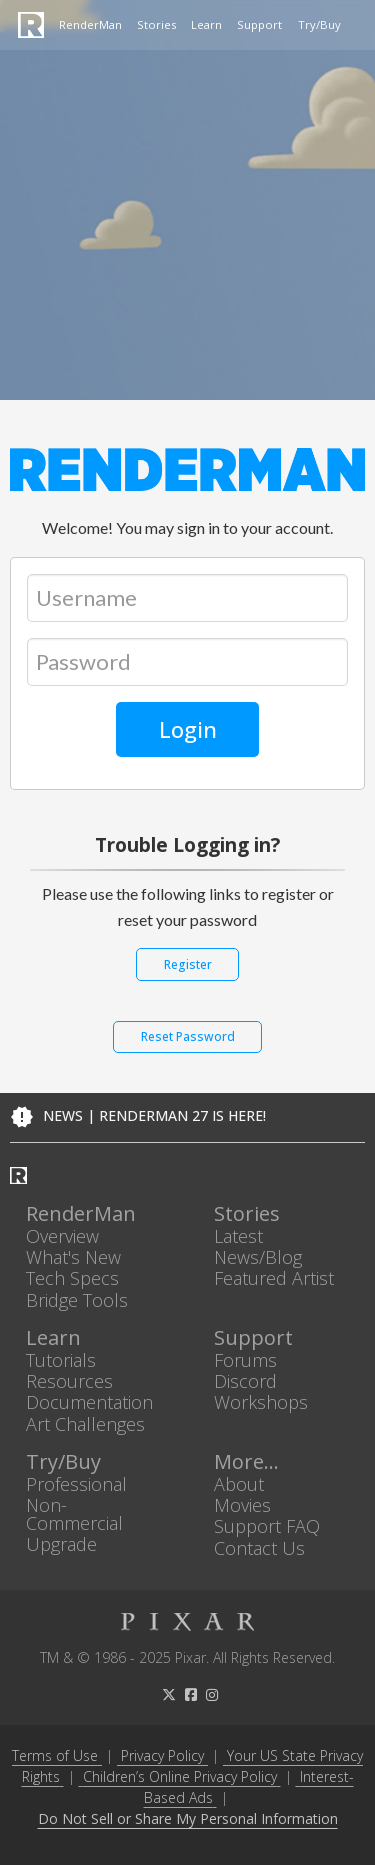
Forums (245, 1359)
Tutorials (61, 1359)
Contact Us (259, 1547)
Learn (206, 24)
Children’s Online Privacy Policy (180, 1776)
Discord (245, 1381)
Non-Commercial (74, 1514)
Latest (238, 1236)
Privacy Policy (162, 1755)
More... (246, 1461)
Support (259, 24)
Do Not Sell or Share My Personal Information (188, 1819)
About (239, 1483)
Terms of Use (55, 1755)
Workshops (261, 1402)
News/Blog (258, 1257)
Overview (62, 1236)
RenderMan (90, 24)
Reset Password (188, 1036)
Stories (156, 24)
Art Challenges (85, 1423)
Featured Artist (274, 1278)
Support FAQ (267, 1526)
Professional (76, 1483)
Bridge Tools (77, 1299)
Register (188, 964)
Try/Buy (319, 24)
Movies (242, 1505)
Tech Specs (72, 1278)
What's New (73, 1257)
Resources (69, 1381)
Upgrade (61, 1544)
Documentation (89, 1402)
